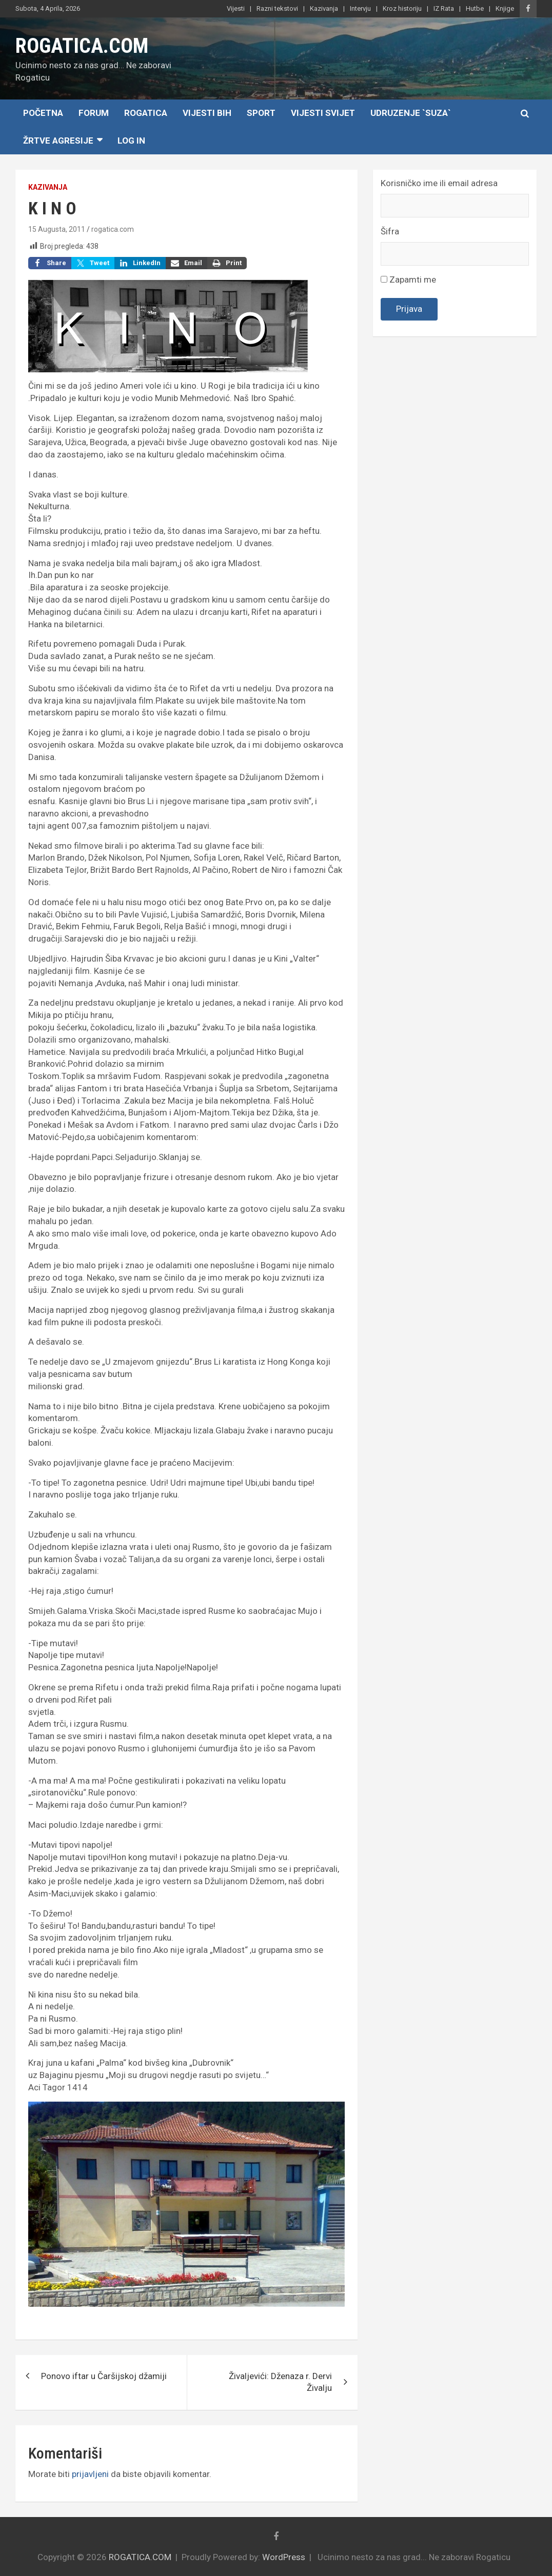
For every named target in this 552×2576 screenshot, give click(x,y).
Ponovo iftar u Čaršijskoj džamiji (104, 2376)
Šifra (390, 231)
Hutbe (475, 8)
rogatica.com (112, 229)
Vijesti (236, 8)
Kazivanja (324, 8)
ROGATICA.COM (81, 46)
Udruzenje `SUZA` (410, 113)
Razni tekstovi (277, 8)
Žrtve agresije (58, 140)
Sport (261, 113)
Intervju (360, 8)
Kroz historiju (402, 8)
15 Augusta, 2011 (56, 229)
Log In (131, 140)
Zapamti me (408, 279)
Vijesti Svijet (323, 113)
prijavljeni (90, 2474)
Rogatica (145, 113)
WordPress (283, 2557)
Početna (43, 113)
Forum (93, 113)
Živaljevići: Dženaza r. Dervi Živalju (280, 2382)
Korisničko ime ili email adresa (439, 183)
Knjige (505, 8)
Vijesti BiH (207, 113)
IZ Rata (443, 8)
